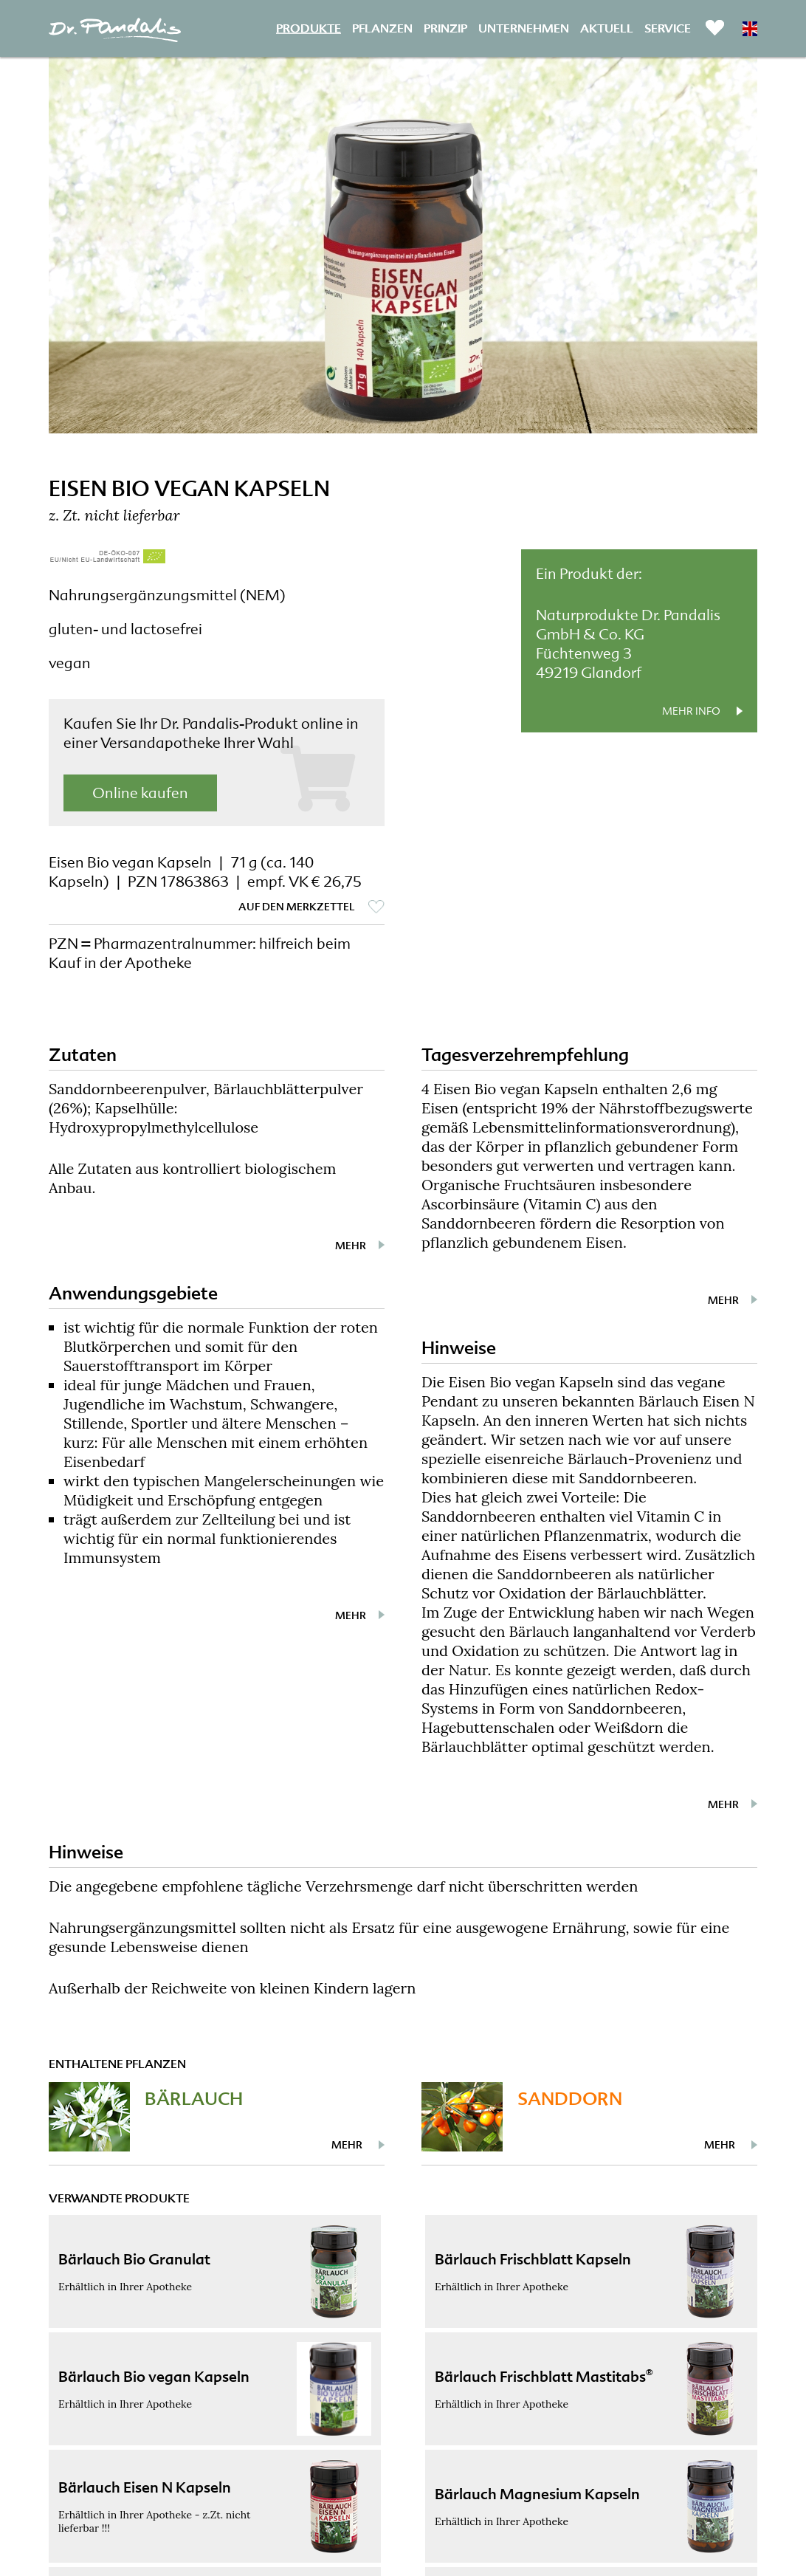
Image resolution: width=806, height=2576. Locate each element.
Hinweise (458, 1347)
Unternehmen (523, 27)
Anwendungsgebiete (133, 1293)
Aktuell (606, 27)
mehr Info (691, 711)
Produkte (308, 27)
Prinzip (445, 27)
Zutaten (83, 1054)
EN (750, 28)
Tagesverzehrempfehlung (525, 1054)
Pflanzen (382, 27)
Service (667, 27)
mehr (350, 1245)
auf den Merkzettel (296, 906)
